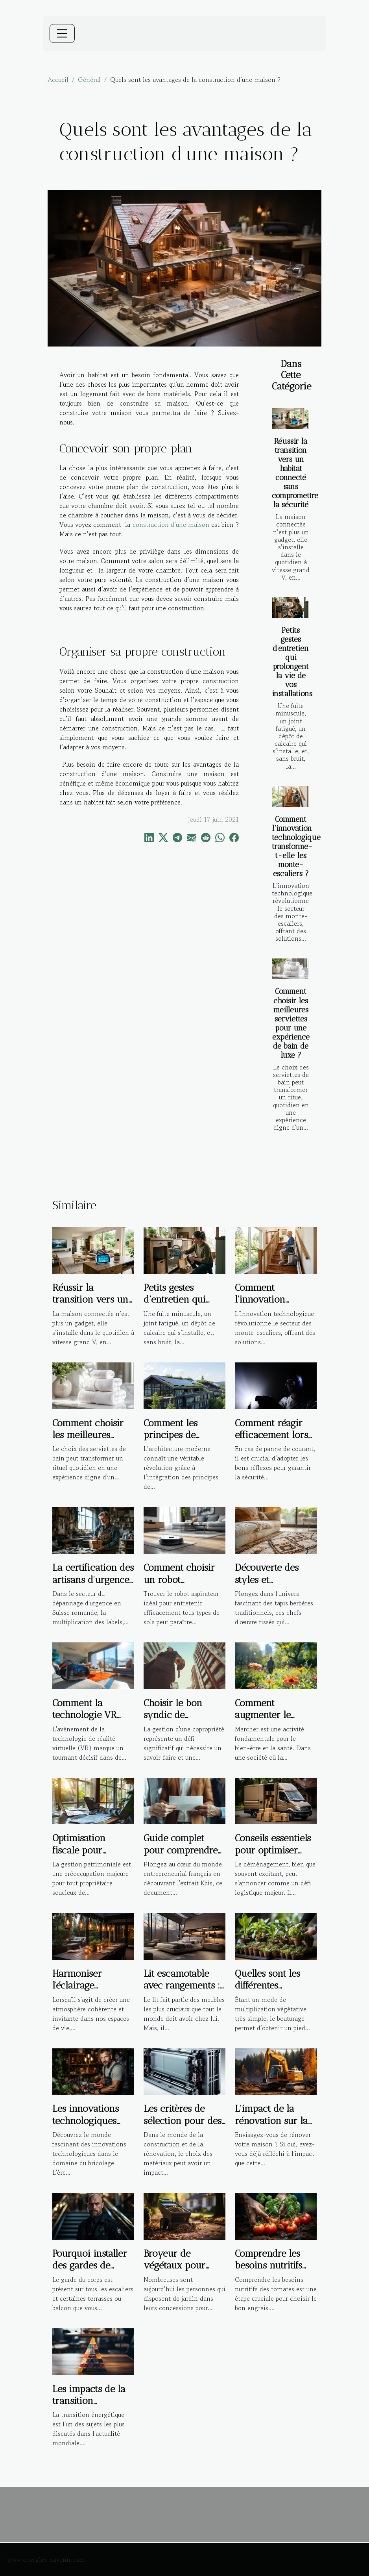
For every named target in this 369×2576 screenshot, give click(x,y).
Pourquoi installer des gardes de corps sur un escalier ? (89, 2271)
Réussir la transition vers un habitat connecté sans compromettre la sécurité (295, 473)
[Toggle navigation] (62, 33)
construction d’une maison (171, 524)
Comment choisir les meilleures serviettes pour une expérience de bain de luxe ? (291, 1023)
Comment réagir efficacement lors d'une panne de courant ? (271, 1440)
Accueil (58, 79)
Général (89, 79)
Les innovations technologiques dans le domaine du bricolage (87, 2126)
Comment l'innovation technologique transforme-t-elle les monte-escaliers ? (296, 846)
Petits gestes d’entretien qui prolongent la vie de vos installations (292, 662)
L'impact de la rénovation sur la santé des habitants (274, 2120)
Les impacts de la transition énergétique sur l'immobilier (88, 2406)
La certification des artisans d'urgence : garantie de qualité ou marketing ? (93, 1585)
